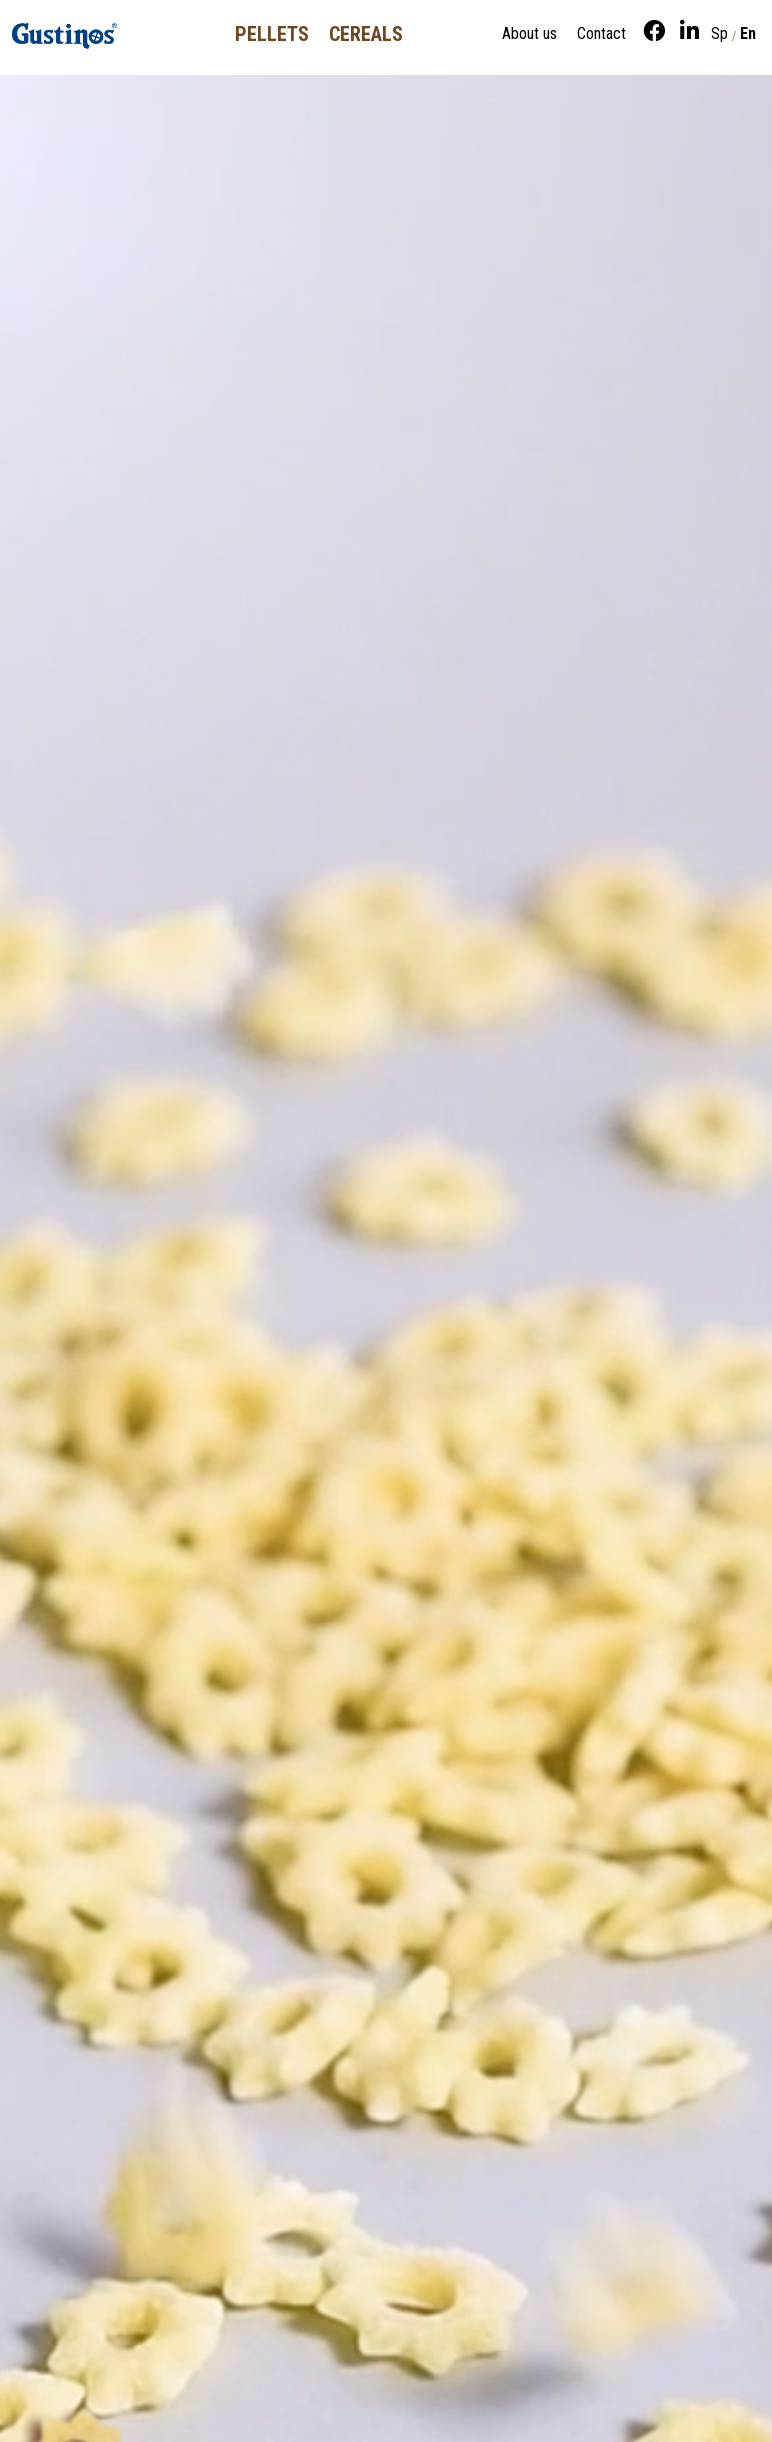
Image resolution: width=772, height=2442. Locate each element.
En (748, 33)
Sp (719, 33)
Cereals (366, 34)
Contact (601, 33)
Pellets (272, 34)
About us (529, 33)
